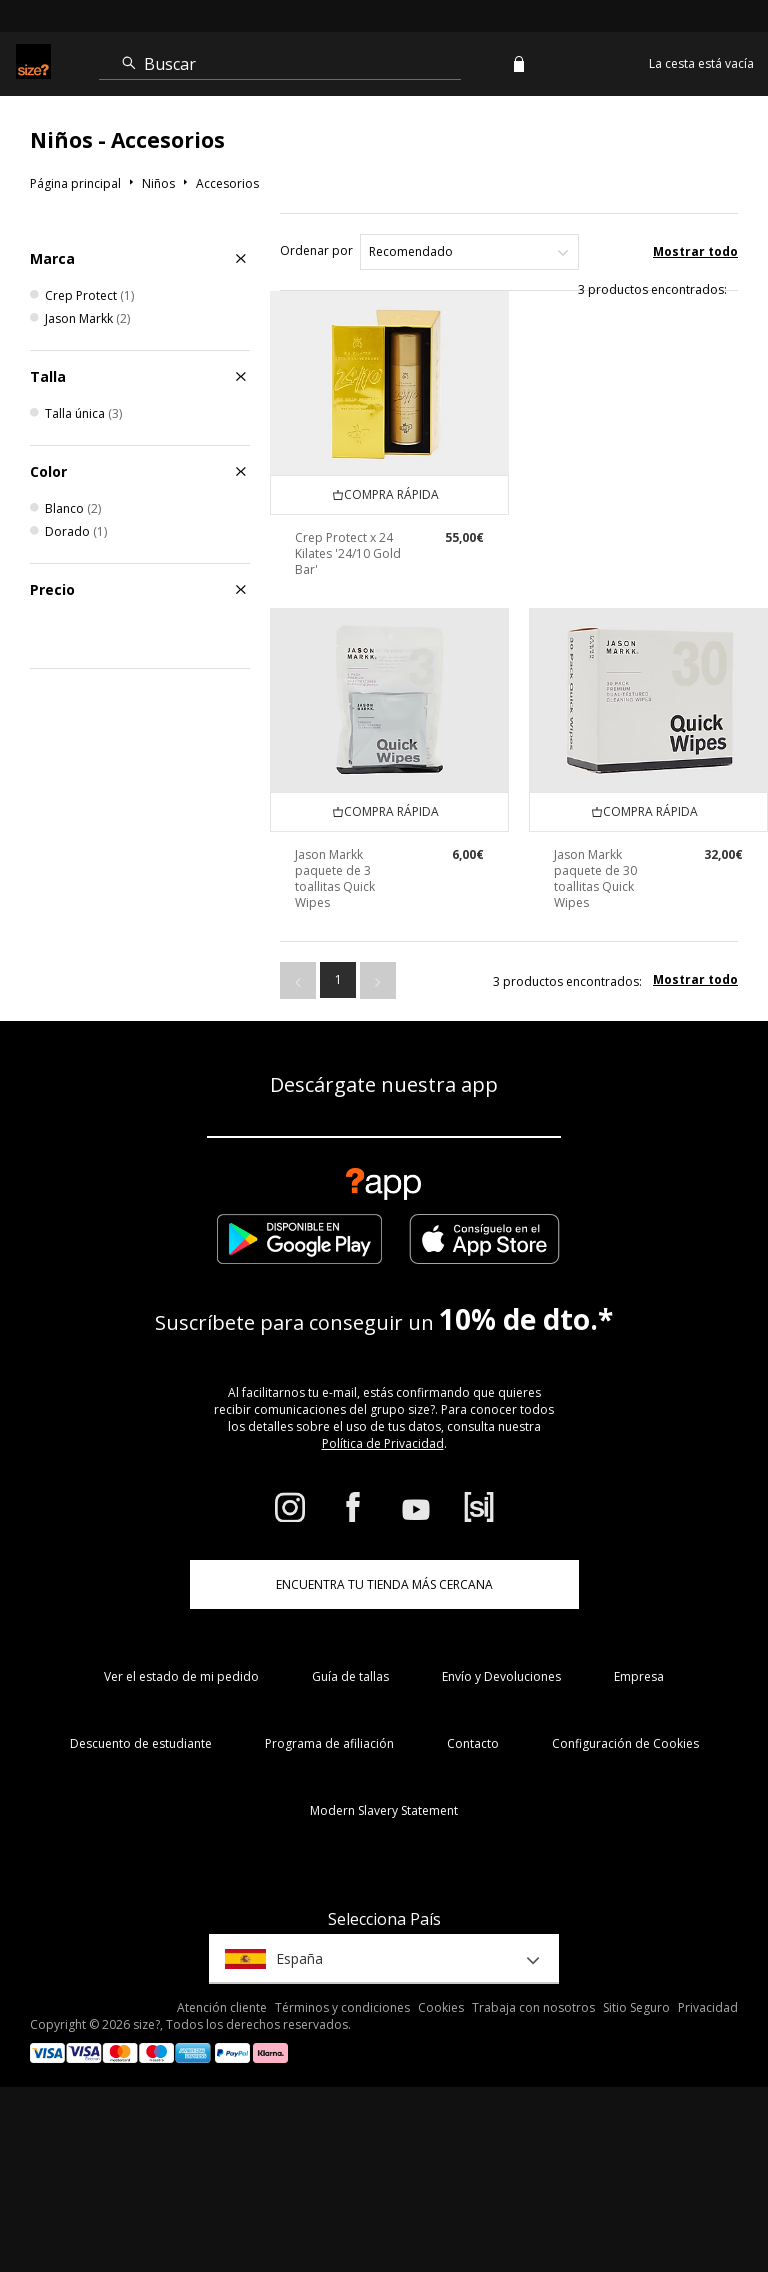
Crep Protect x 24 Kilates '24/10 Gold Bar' (348, 553)
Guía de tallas (350, 1676)
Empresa (639, 1676)
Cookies (441, 2007)
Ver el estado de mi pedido (181, 1676)
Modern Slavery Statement (384, 1810)
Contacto (473, 1743)
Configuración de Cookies (625, 1743)
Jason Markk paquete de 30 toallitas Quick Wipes (595, 878)
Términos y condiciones (342, 2007)
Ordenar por (316, 250)
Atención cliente (222, 2007)
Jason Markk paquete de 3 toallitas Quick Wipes (335, 878)
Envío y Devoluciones (501, 1676)
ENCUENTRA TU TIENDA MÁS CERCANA (384, 1584)
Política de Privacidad (383, 1443)
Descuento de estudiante (141, 1743)
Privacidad (708, 2007)
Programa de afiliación (329, 1743)
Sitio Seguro (636, 2007)
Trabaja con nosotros (533, 2007)
